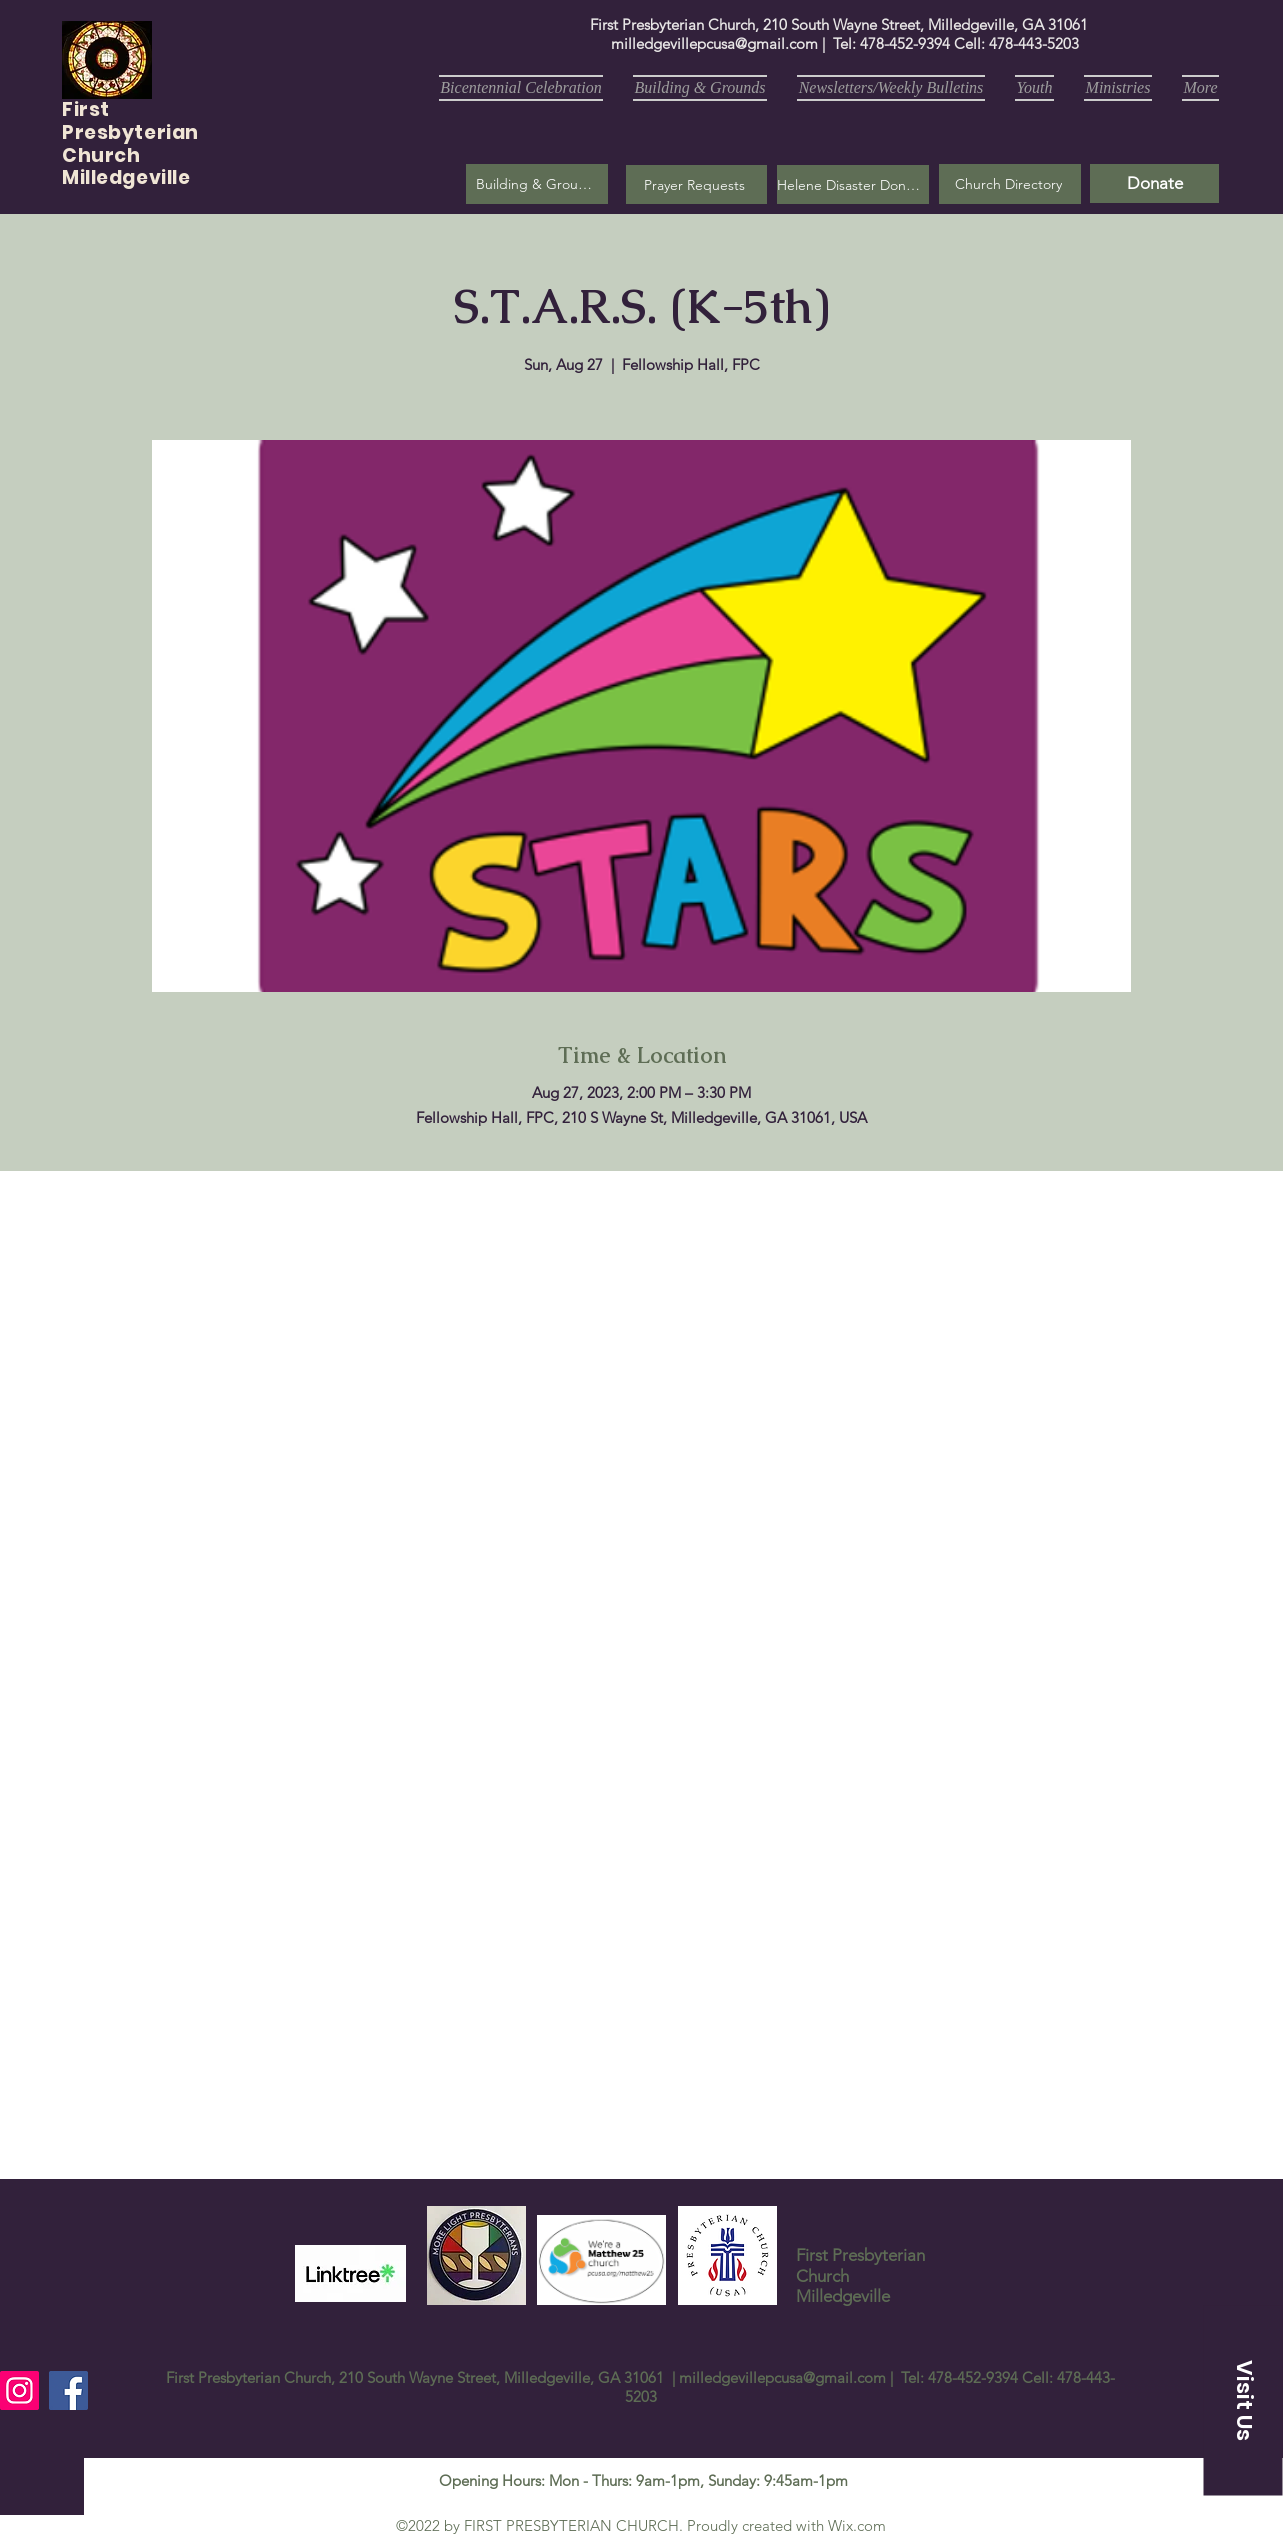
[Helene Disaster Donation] (853, 184)
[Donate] (1154, 183)
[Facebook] (68, 2390)
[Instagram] (19, 2390)
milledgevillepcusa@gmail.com (714, 43)
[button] (696, 184)
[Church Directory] (1010, 184)
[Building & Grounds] (537, 184)
